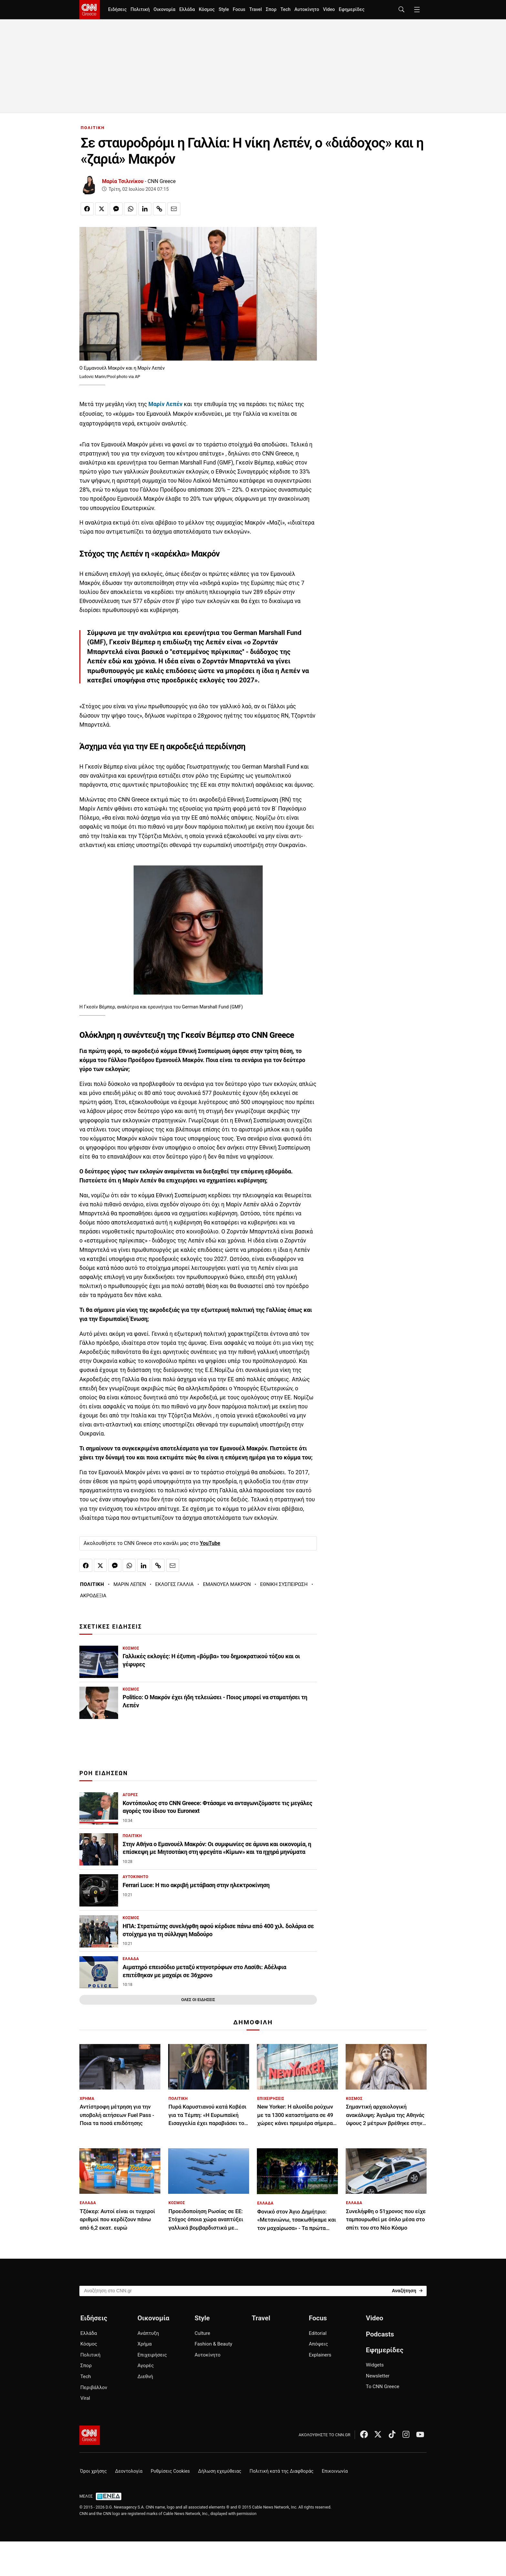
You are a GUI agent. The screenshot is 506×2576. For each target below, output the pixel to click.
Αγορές (145, 2365)
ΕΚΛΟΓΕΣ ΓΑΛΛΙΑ (174, 1584)
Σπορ (271, 9)
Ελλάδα (187, 9)
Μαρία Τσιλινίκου (123, 181)
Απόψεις (318, 2344)
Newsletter (378, 2376)
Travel (255, 9)
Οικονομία (165, 9)
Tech (285, 9)
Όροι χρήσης (93, 2471)
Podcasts (380, 2334)
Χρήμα (144, 2344)
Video (329, 9)
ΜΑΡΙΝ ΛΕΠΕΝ (130, 1584)
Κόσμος (207, 9)
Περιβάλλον (93, 2387)
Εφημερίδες (352, 9)
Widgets (375, 2365)
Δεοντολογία (129, 2471)
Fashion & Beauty (213, 2344)
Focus (239, 9)
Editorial (318, 2333)
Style (223, 9)
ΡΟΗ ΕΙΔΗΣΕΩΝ (103, 1773)
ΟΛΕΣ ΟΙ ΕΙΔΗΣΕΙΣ (198, 1999)
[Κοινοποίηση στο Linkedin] (144, 208)
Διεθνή (145, 2376)
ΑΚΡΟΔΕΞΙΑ (93, 1596)
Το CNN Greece (383, 2386)
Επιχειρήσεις (152, 2355)
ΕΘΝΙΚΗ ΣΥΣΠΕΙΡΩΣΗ (284, 1584)
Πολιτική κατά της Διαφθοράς (281, 2471)
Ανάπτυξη (148, 2333)
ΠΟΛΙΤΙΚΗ (93, 127)
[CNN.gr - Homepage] (89, 9)
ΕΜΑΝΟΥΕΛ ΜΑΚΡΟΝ (227, 1584)
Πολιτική (139, 9)
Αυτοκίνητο (306, 9)
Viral (85, 2398)
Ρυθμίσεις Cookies (170, 2471)
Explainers (320, 2355)
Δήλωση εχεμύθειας (219, 2471)
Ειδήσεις (117, 9)
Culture (202, 2333)
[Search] (407, 2290)
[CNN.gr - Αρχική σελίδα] (89, 2435)
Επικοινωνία (335, 2471)
